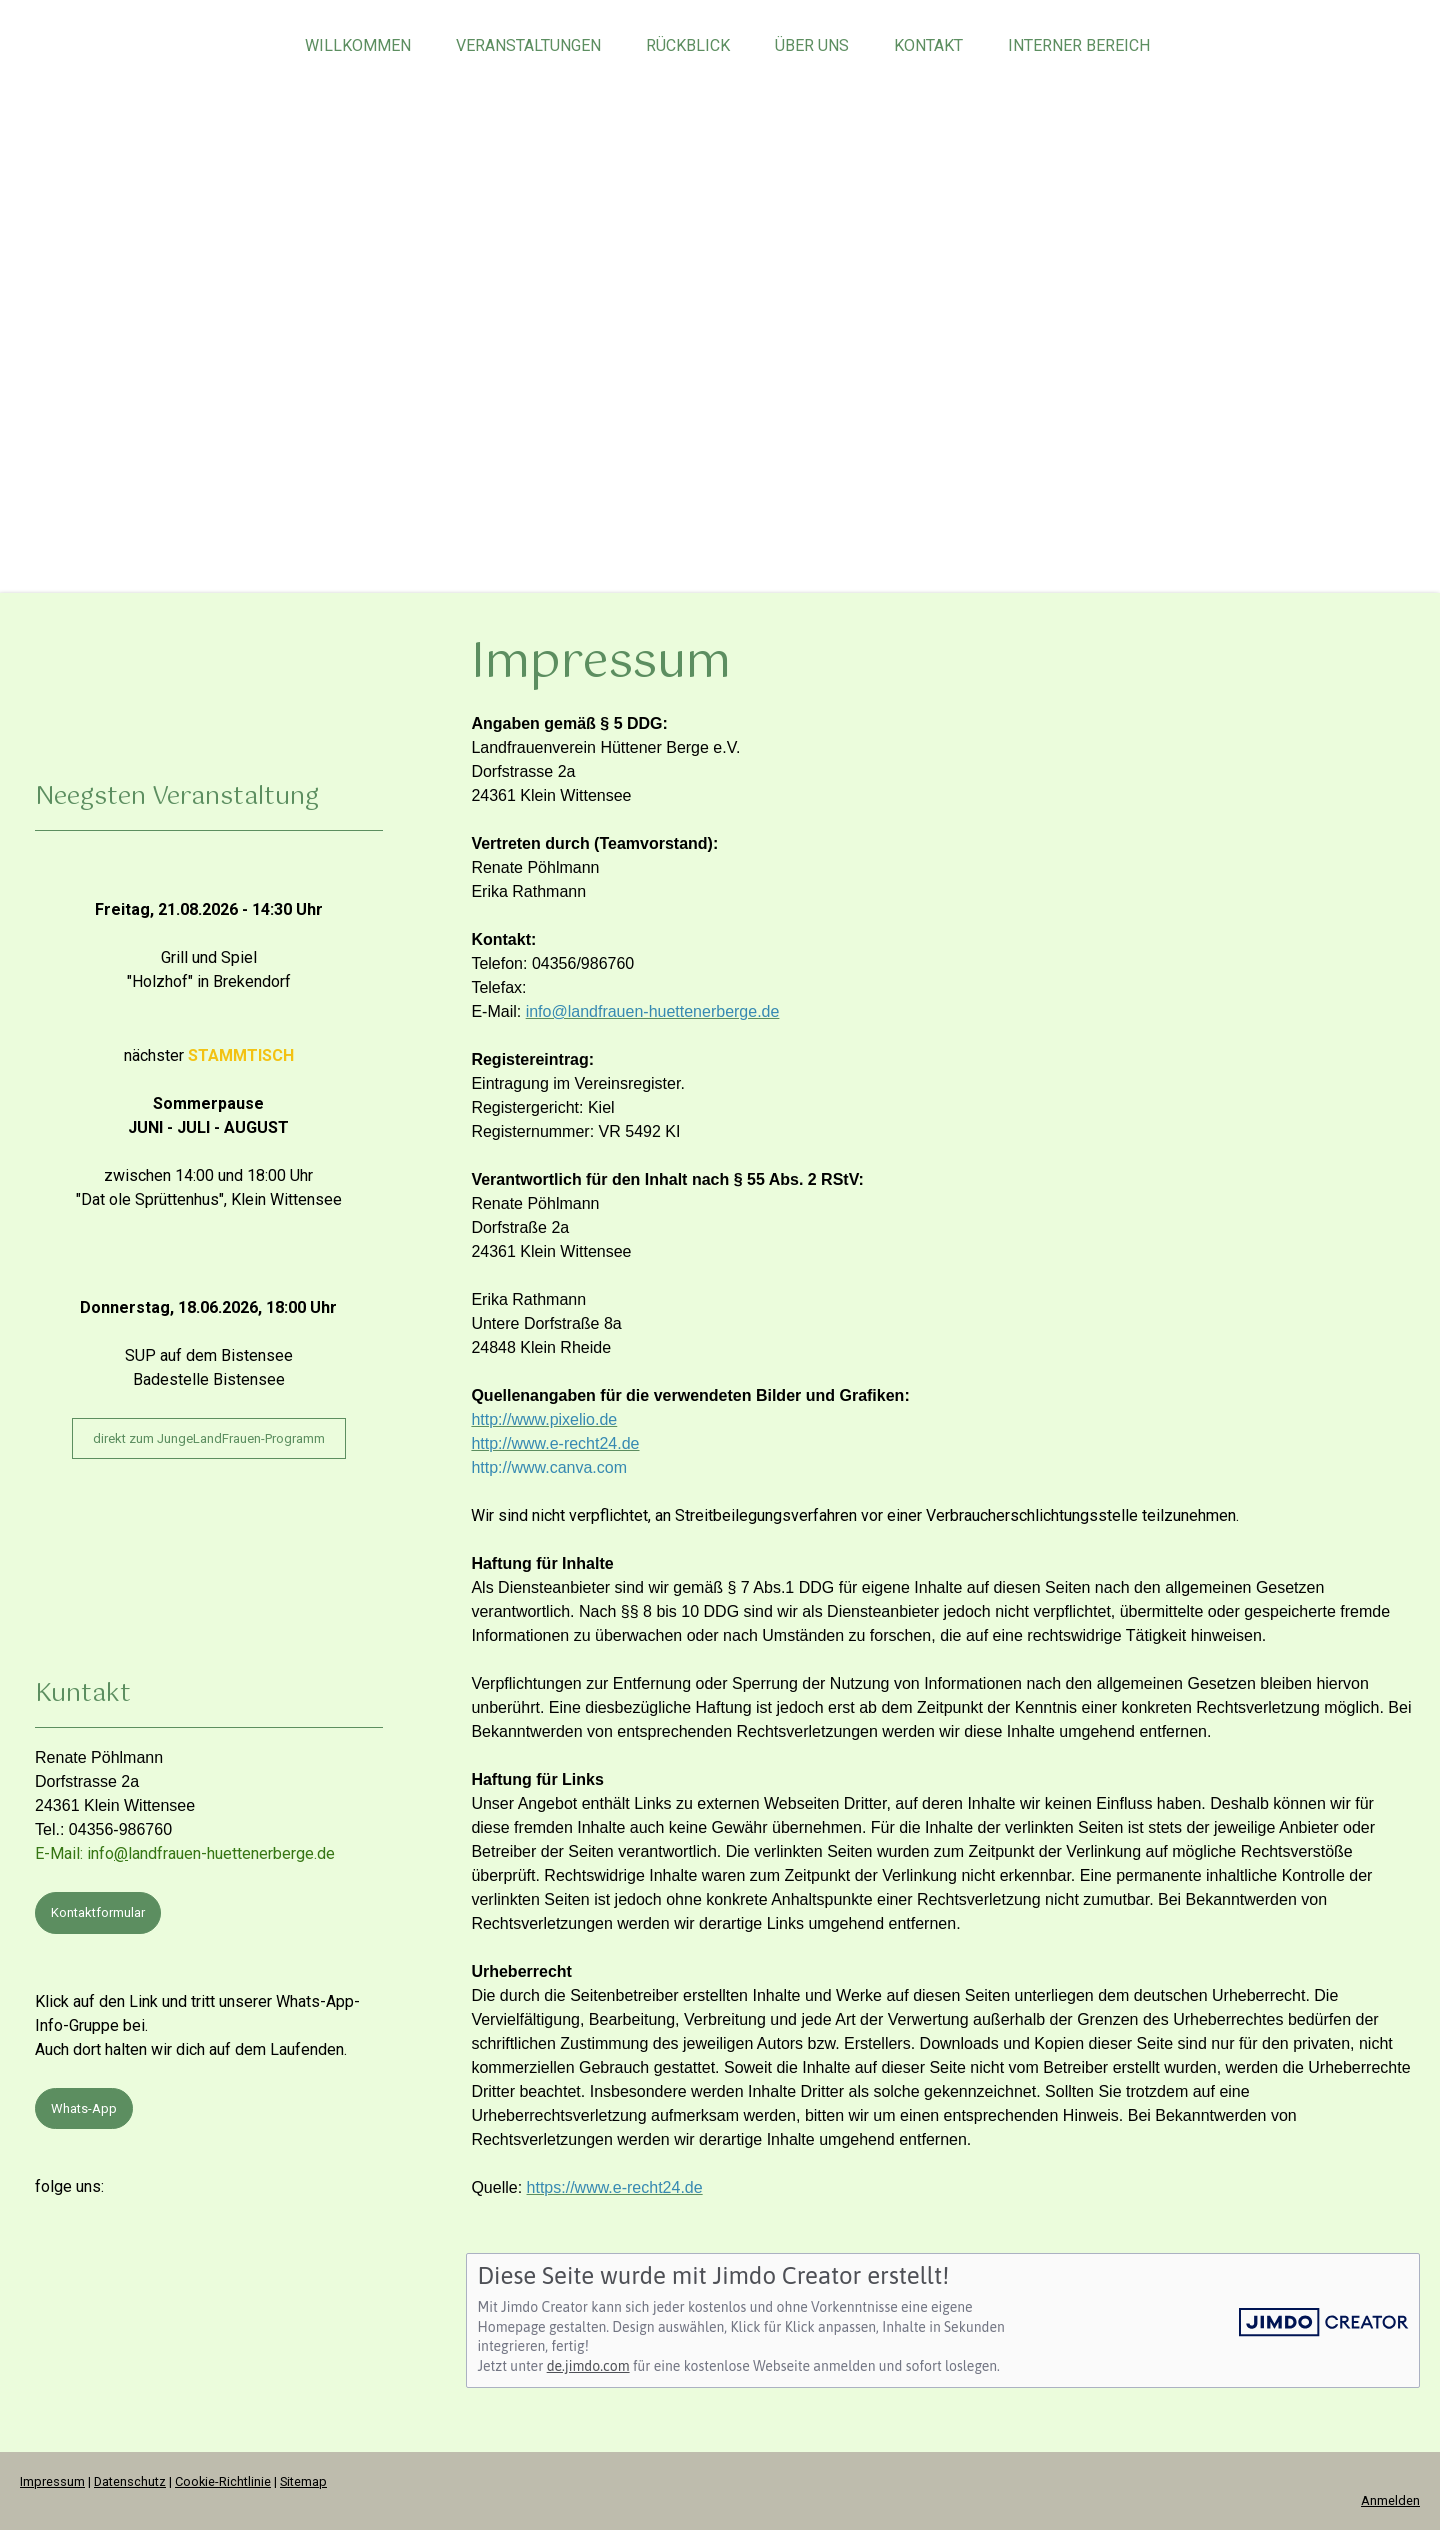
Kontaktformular (98, 1912)
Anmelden (1390, 2500)
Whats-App (84, 2108)
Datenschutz (130, 2481)
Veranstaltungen (528, 45)
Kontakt (928, 45)
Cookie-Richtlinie (223, 2481)
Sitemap (303, 2481)
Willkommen (358, 45)
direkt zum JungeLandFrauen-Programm (209, 1438)
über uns (812, 45)
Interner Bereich (1079, 45)
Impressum (52, 2481)
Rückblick (688, 45)
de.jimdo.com (588, 2366)
